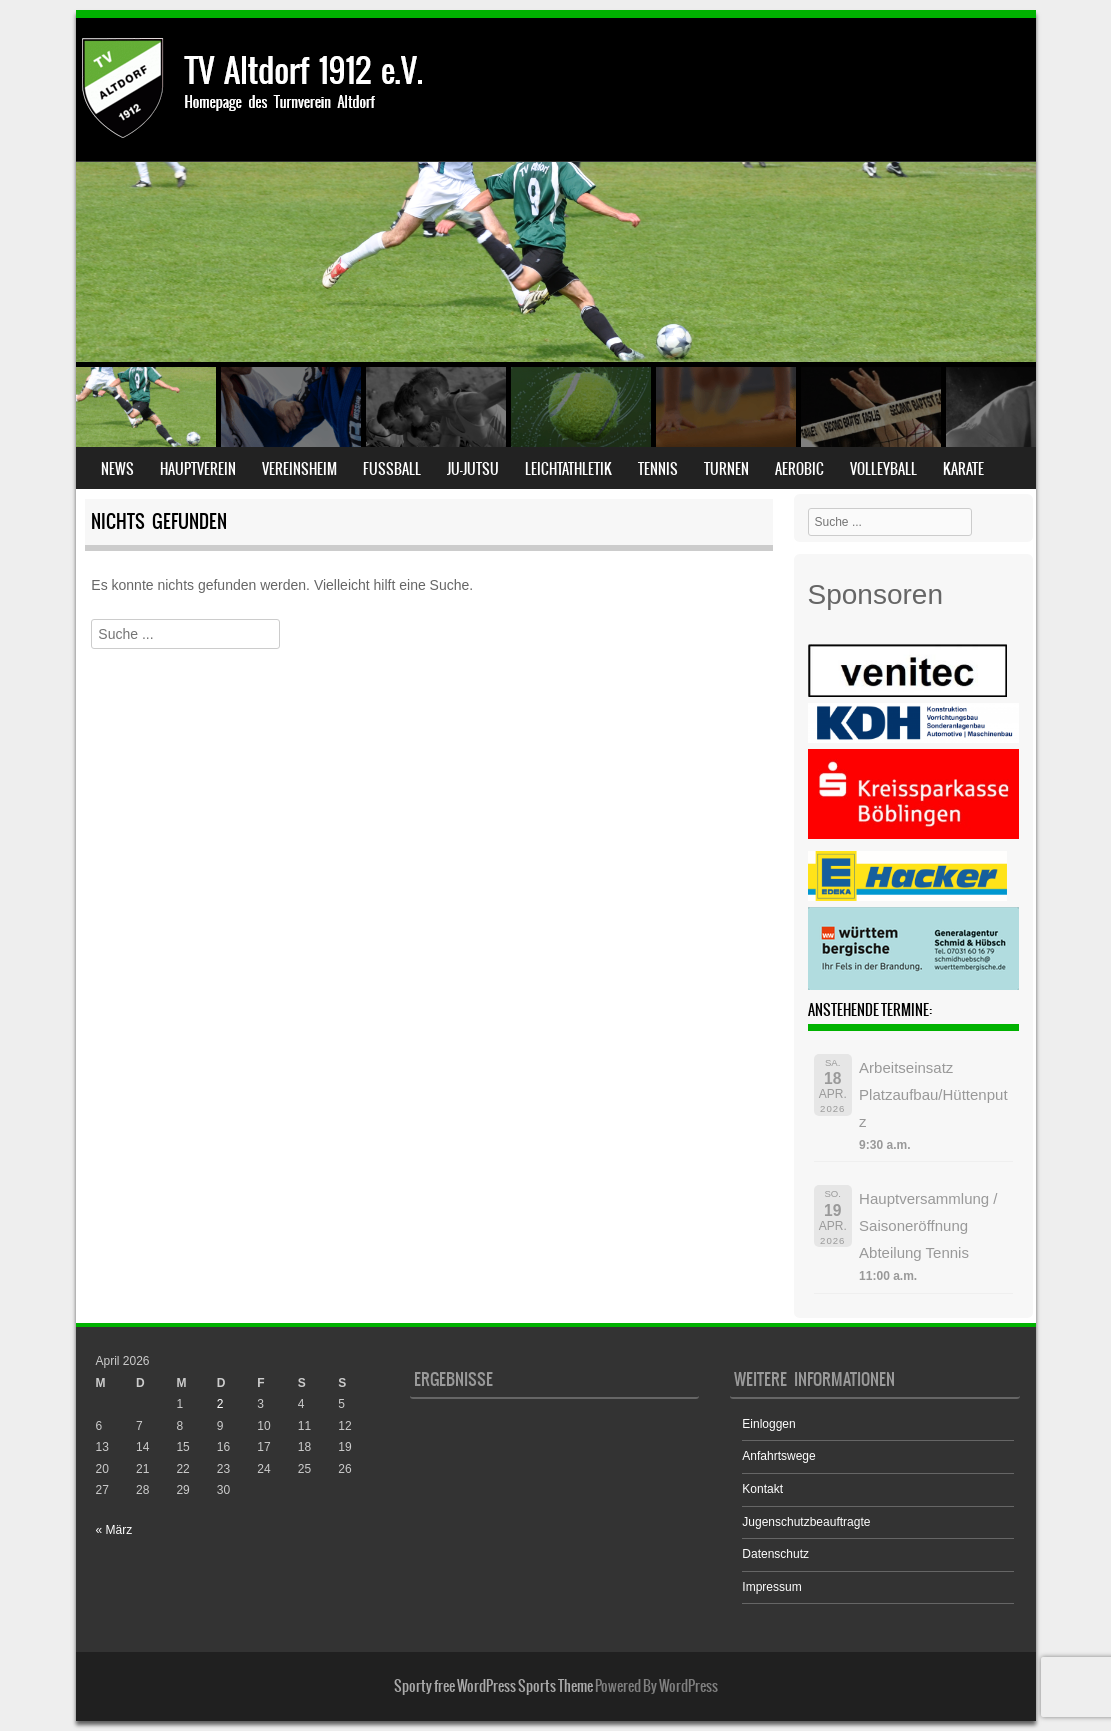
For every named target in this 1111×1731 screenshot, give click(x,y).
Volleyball (883, 469)
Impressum (771, 1587)
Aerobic (799, 469)
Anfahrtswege (778, 1456)
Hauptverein (198, 469)
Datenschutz (775, 1554)
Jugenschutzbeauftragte (806, 1522)
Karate (963, 469)
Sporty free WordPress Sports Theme (493, 1686)
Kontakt (762, 1489)
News (117, 469)
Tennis (658, 469)
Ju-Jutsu (473, 469)
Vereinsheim (299, 469)
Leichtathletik (568, 469)
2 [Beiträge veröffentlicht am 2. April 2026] (220, 1404)
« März (114, 1530)
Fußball (392, 469)
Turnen (726, 469)
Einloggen (768, 1424)
